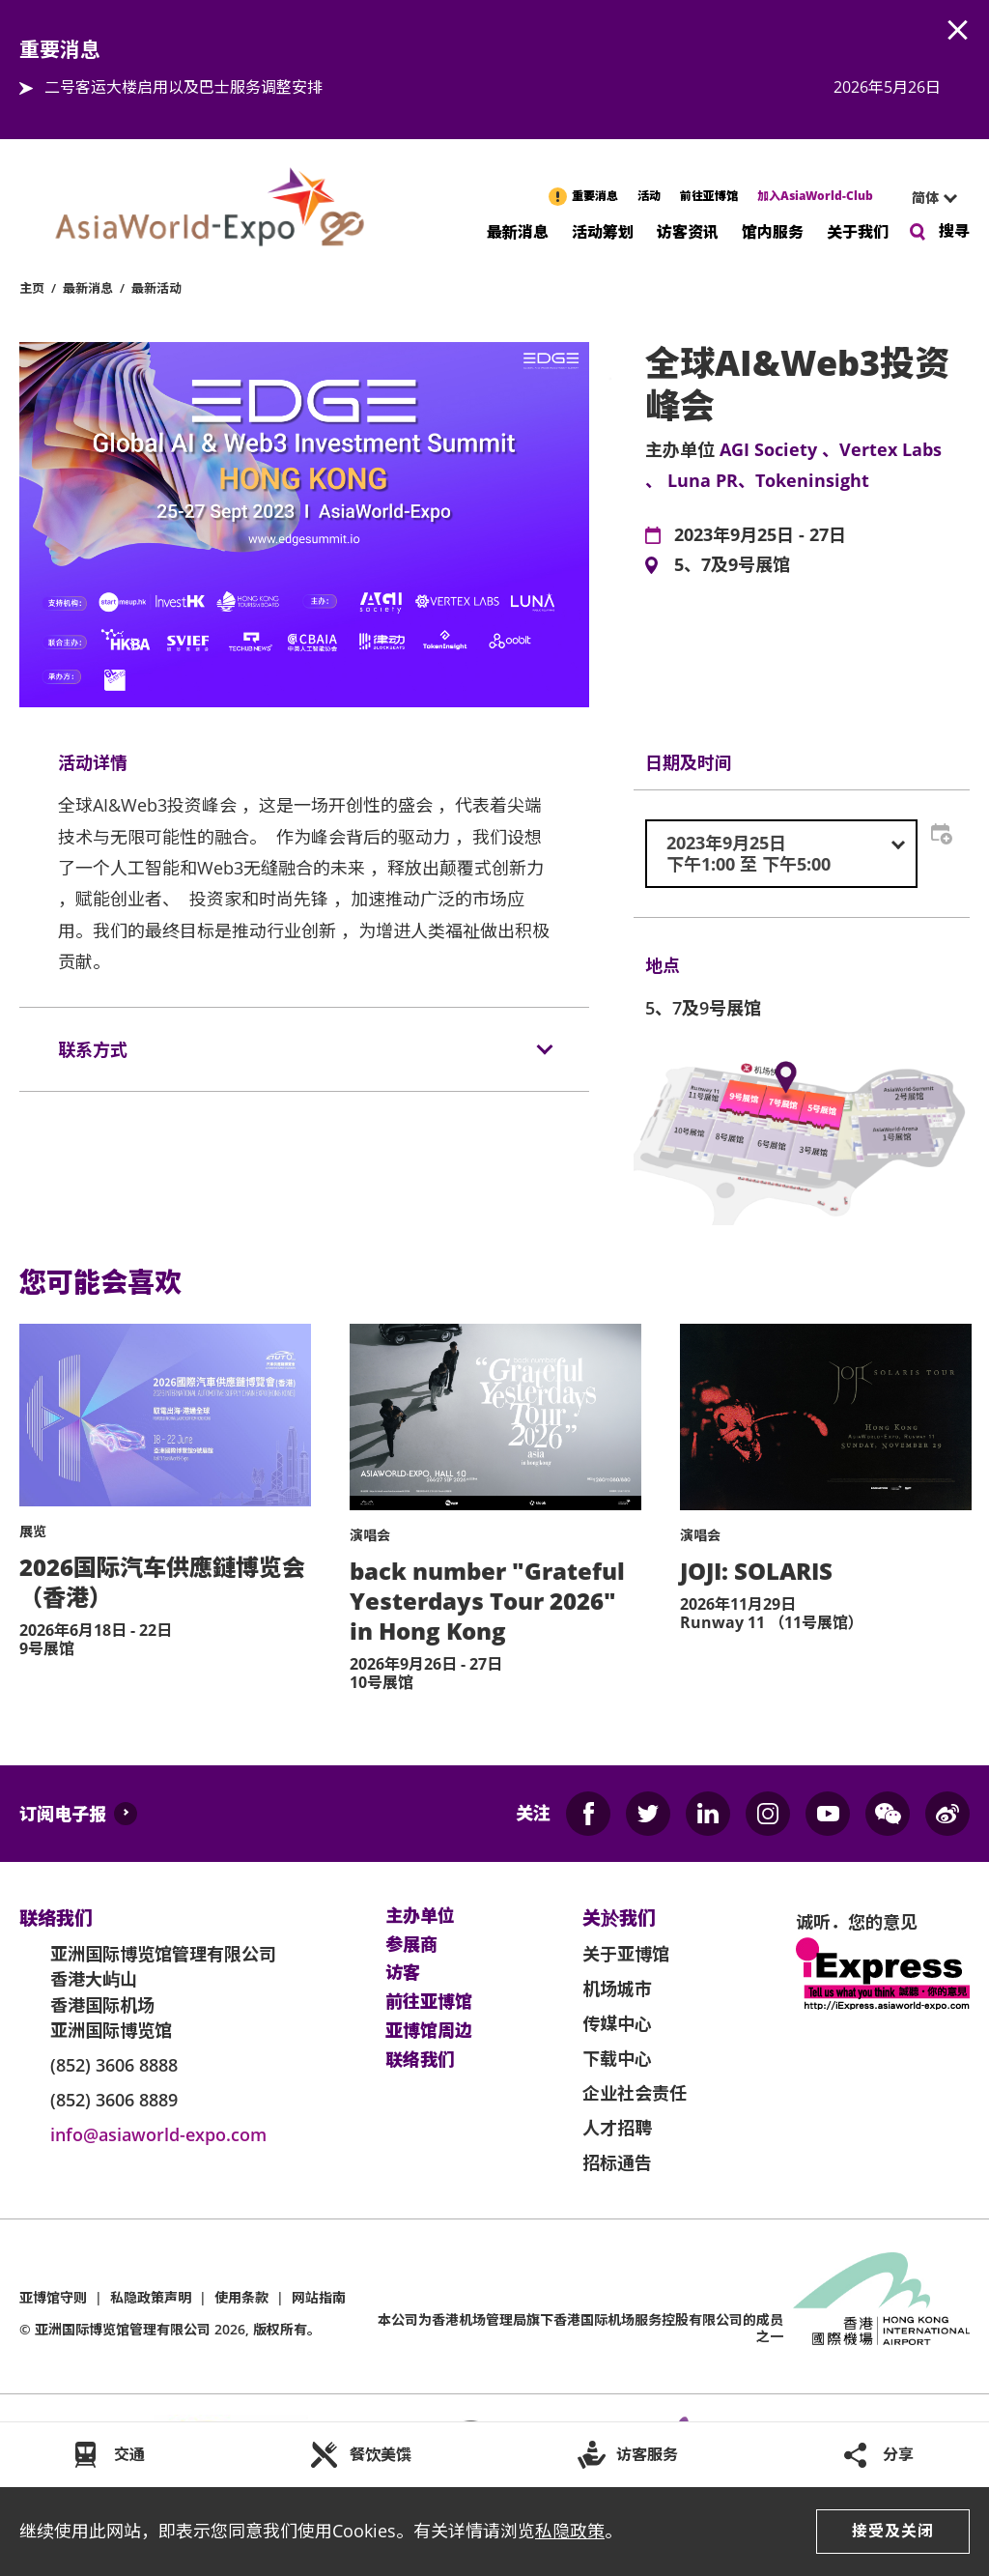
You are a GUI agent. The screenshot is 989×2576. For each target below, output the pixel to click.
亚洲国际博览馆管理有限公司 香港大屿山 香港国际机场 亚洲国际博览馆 (163, 1992)
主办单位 (420, 1916)
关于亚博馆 (625, 1953)
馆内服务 (773, 231)
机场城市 (617, 1988)
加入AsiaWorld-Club (815, 195)
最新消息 (518, 231)
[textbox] (781, 853)
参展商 (411, 1945)
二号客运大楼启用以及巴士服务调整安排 (183, 87)
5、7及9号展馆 (732, 565)
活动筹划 (603, 231)
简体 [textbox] (925, 197)
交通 (129, 2454)
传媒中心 (617, 2023)
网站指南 (319, 2297)
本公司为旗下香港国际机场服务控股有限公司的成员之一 (580, 2327)
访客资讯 (688, 231)
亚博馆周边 (428, 2031)
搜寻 (954, 231)
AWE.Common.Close (958, 31)
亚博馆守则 (53, 2297)
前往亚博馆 (709, 195)
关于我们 (858, 231)
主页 (31, 288)
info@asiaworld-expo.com (158, 2134)
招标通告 (617, 2162)
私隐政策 (570, 2530)
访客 (402, 1973)
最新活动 (156, 288)
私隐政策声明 (150, 2297)
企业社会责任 (634, 2092)
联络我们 (420, 2060)
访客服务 (647, 2454)
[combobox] (926, 198)
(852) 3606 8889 (114, 2099)
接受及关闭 (893, 2530)
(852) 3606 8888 (114, 2064)
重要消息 (595, 195)
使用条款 (241, 2297)
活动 (649, 195)
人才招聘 (617, 2127)
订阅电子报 (62, 1813)
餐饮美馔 (380, 2454)
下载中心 (617, 2058)
